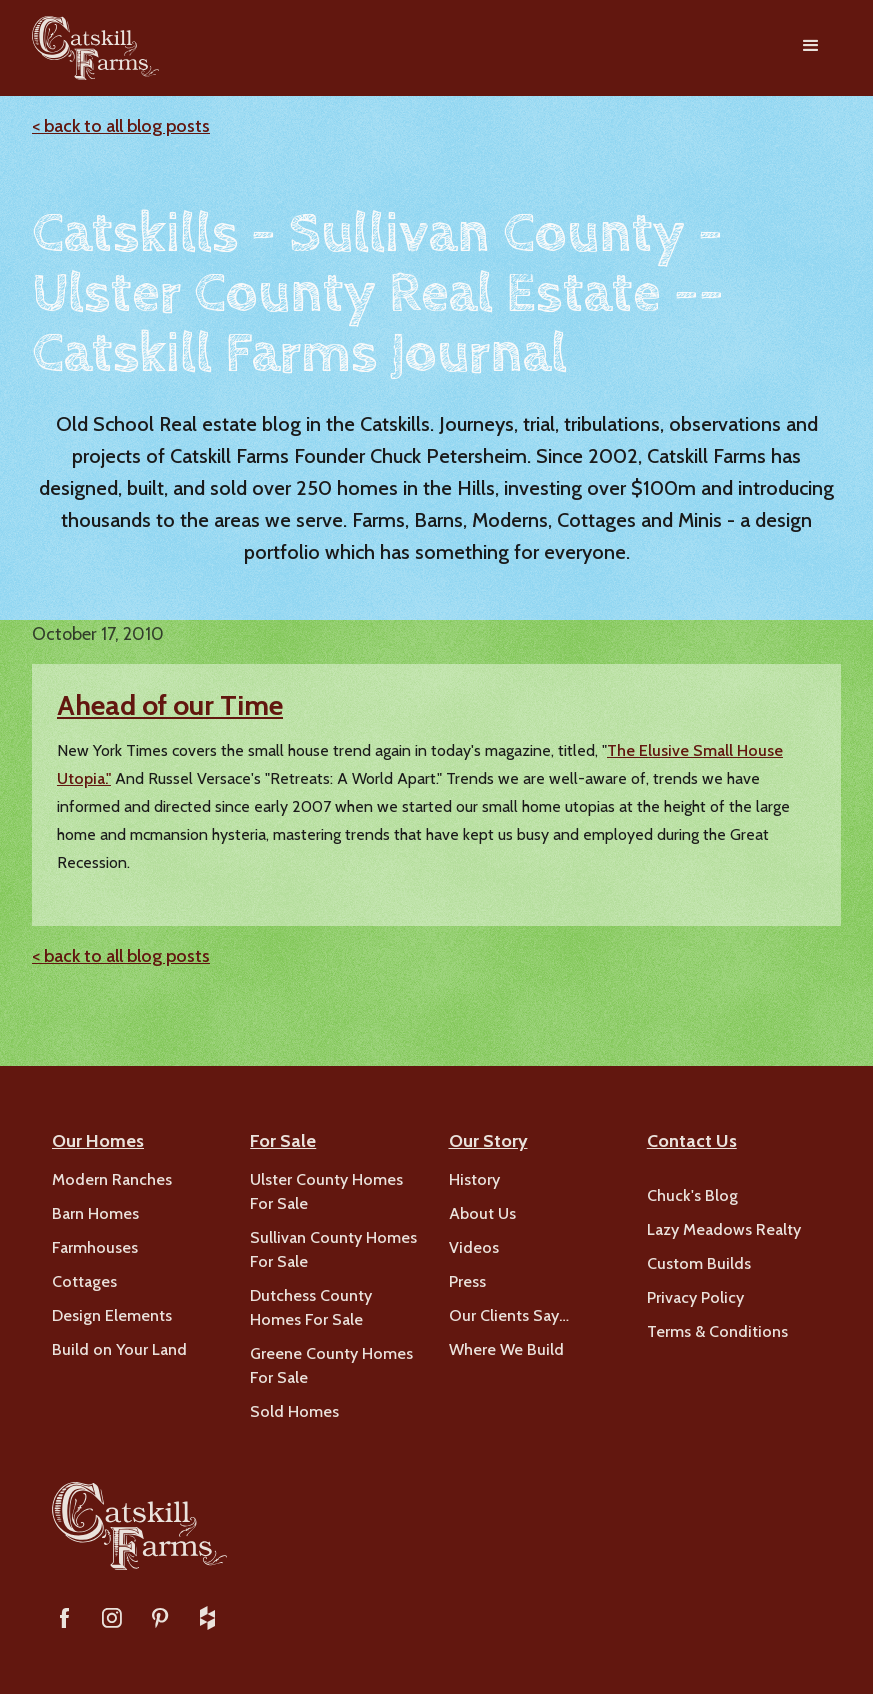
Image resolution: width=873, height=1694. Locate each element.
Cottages (84, 1281)
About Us (482, 1213)
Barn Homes (95, 1213)
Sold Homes (294, 1411)
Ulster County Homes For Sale (326, 1191)
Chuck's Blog (692, 1195)
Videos (474, 1247)
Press (467, 1281)
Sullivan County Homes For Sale (333, 1249)
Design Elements (112, 1315)
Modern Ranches (112, 1179)
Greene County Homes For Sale (331, 1365)
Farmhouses (95, 1247)
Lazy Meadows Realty (724, 1229)
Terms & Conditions (717, 1331)
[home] (95, 48)
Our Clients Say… (509, 1315)
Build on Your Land (119, 1349)
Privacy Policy (695, 1297)
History (474, 1179)
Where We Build (506, 1349)
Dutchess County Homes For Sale (311, 1307)
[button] (811, 48)
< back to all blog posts (121, 126)
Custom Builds (699, 1263)
